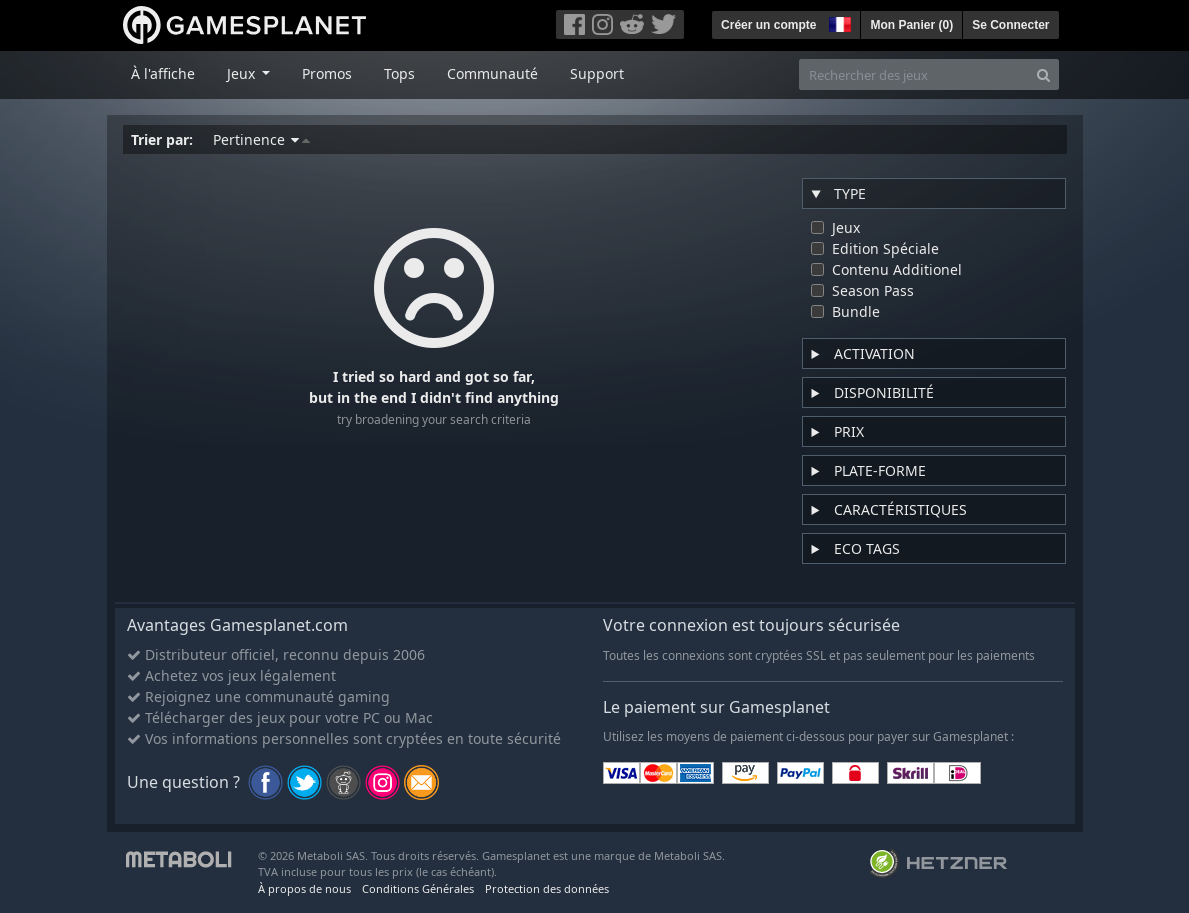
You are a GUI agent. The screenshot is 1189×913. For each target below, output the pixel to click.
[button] (838, 22)
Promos (327, 73)
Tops (399, 73)
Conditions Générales (418, 888)
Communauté (492, 73)
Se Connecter (1010, 25)
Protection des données (547, 888)
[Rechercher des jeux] (914, 74)
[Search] (1043, 74)
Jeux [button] (243, 73)
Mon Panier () (911, 25)
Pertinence (261, 139)
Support (597, 73)
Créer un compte (768, 25)
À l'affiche (163, 73)
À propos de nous (304, 888)
